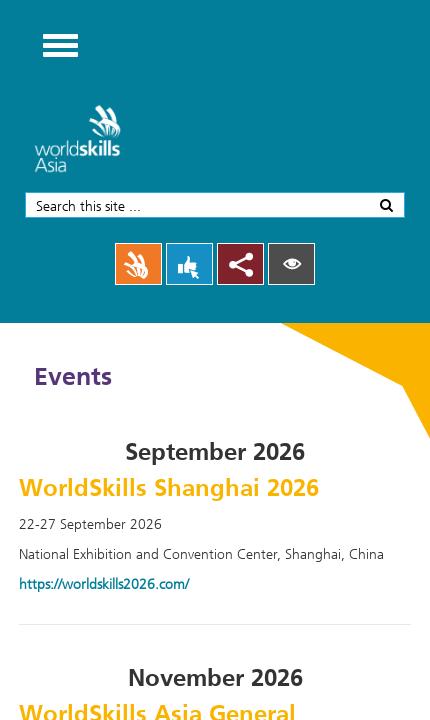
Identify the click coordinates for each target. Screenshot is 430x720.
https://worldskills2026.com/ (104, 584)
